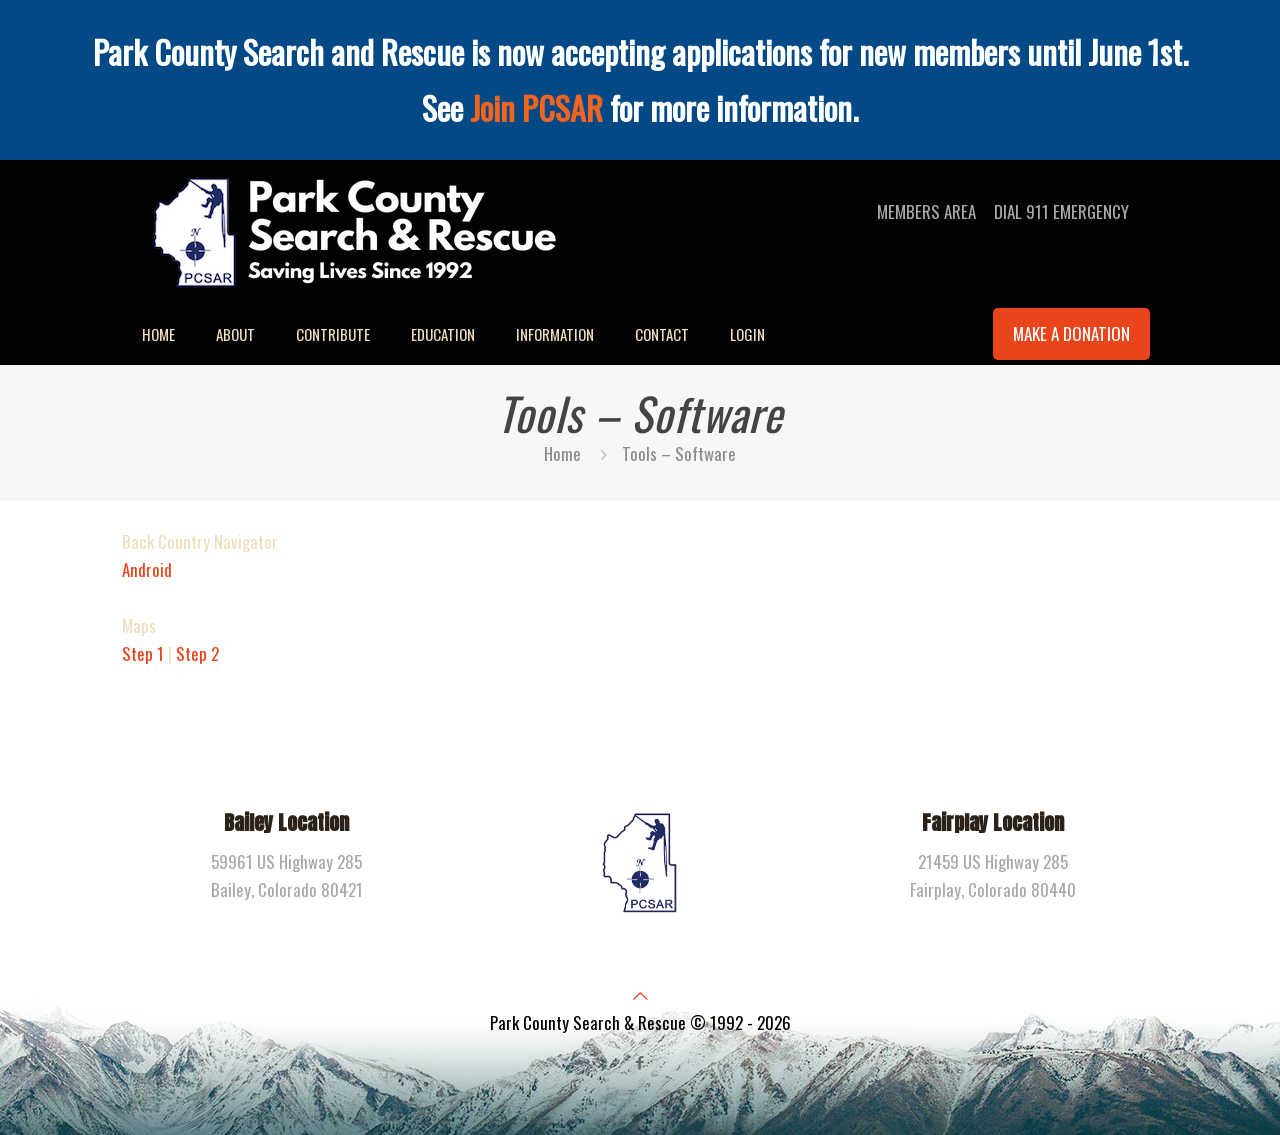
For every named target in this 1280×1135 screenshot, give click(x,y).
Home (562, 453)
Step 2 (197, 653)
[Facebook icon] (640, 1061)
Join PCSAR (536, 107)
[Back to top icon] (640, 994)
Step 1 (143, 653)
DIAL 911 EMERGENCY (1061, 211)
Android (147, 569)
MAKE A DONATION (1071, 333)
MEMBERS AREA (926, 211)
